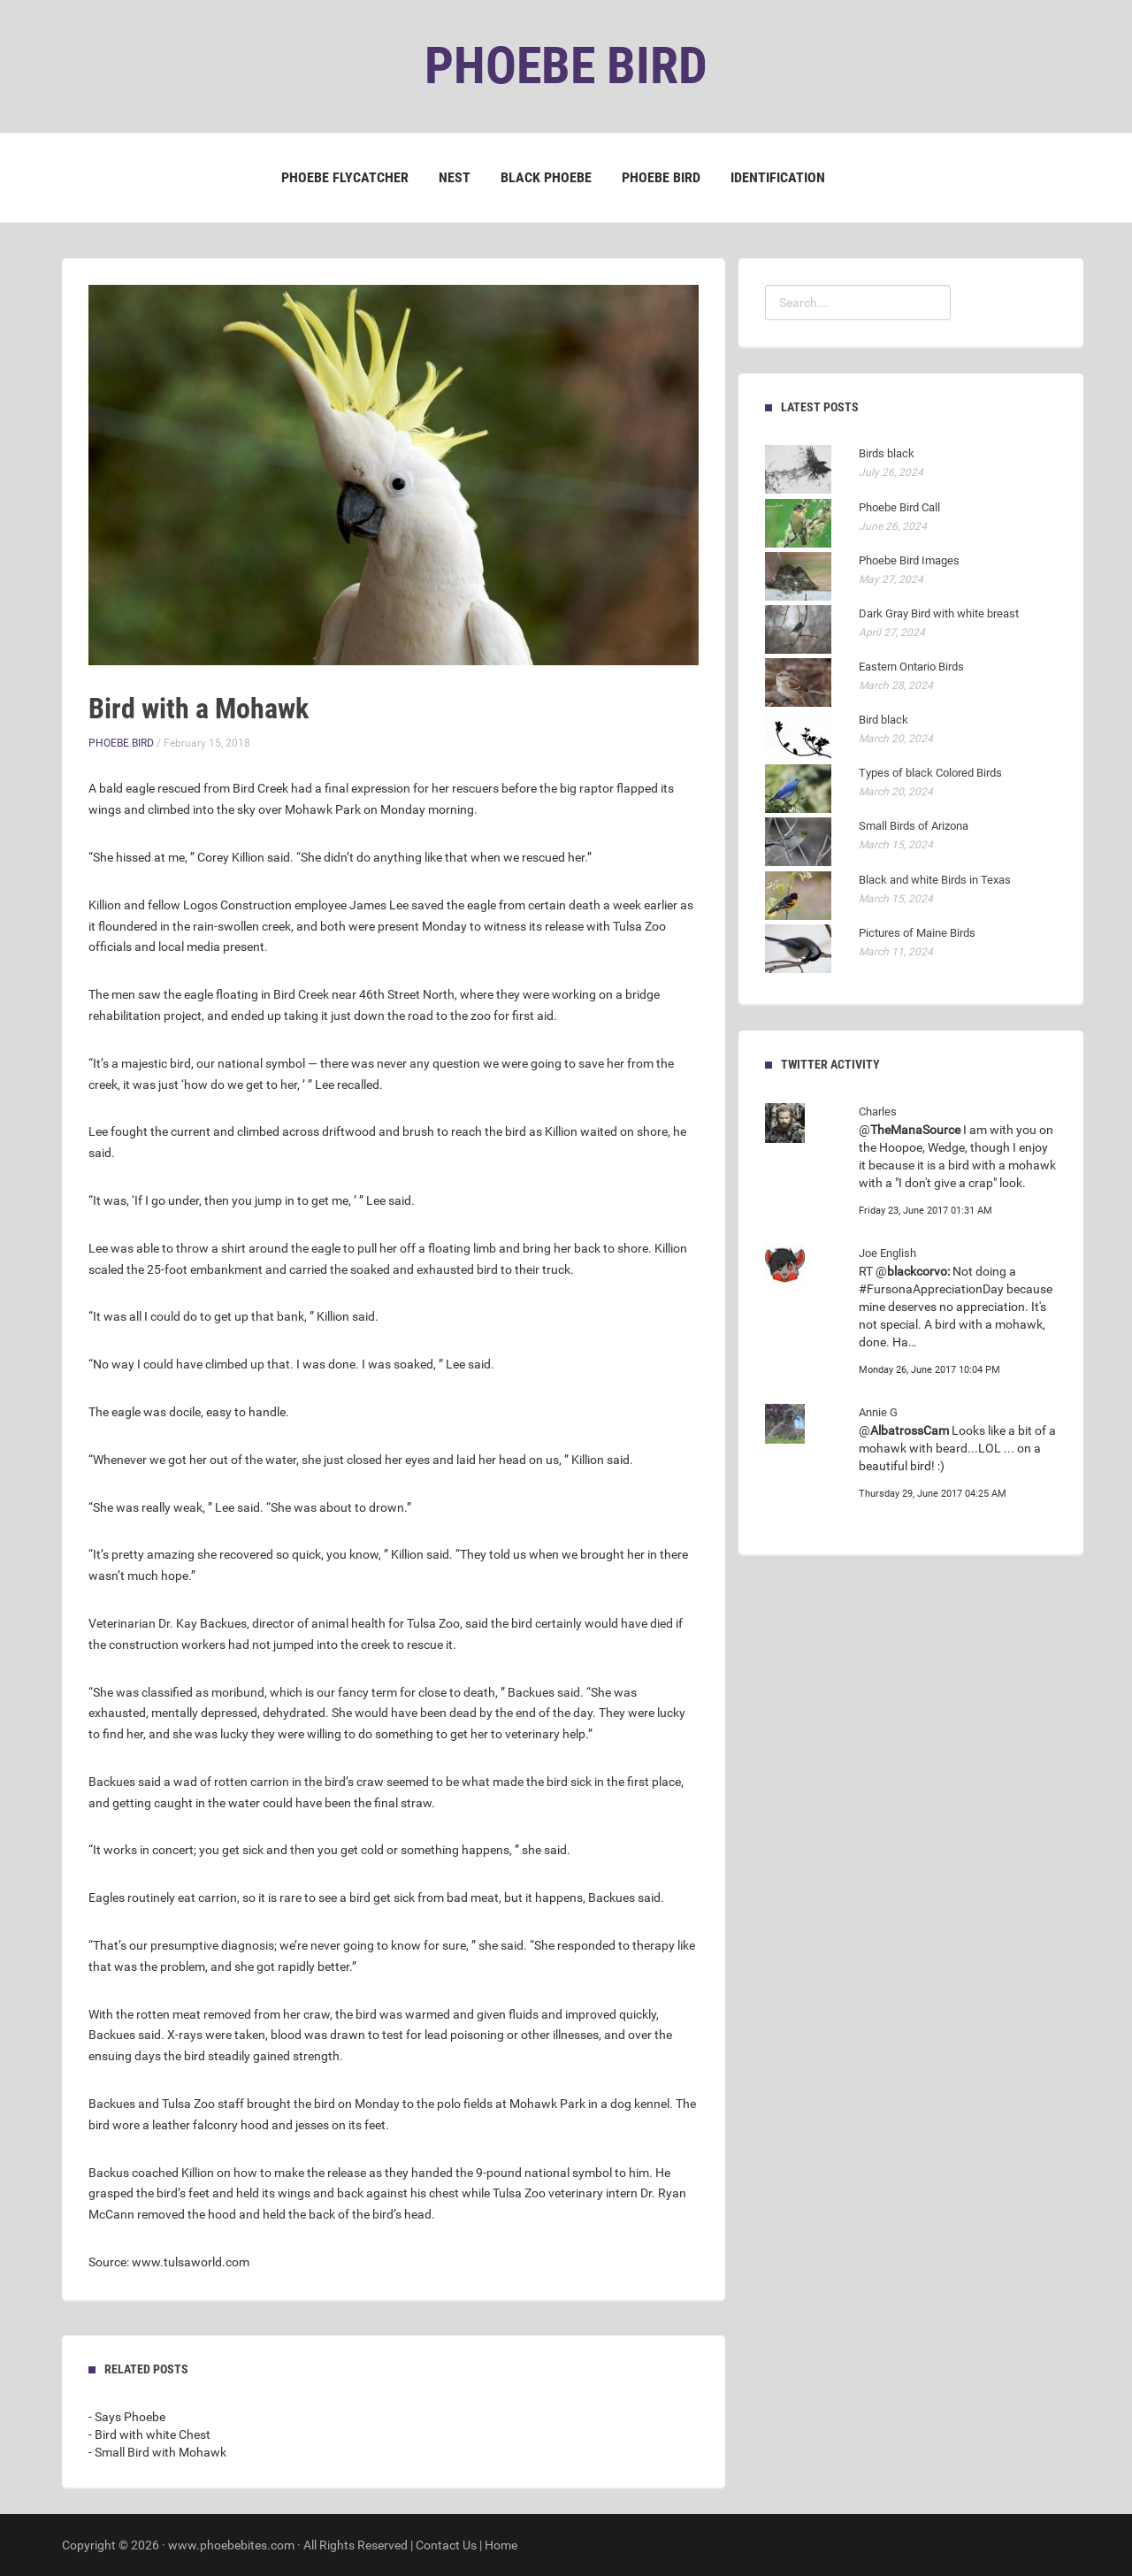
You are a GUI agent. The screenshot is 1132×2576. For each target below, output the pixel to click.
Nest (454, 177)
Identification (777, 177)
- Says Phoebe (126, 2417)
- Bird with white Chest (149, 2434)
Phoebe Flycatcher (345, 177)
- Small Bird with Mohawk (157, 2452)
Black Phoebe (546, 177)
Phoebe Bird (661, 177)
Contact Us (446, 2545)
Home (501, 2545)
